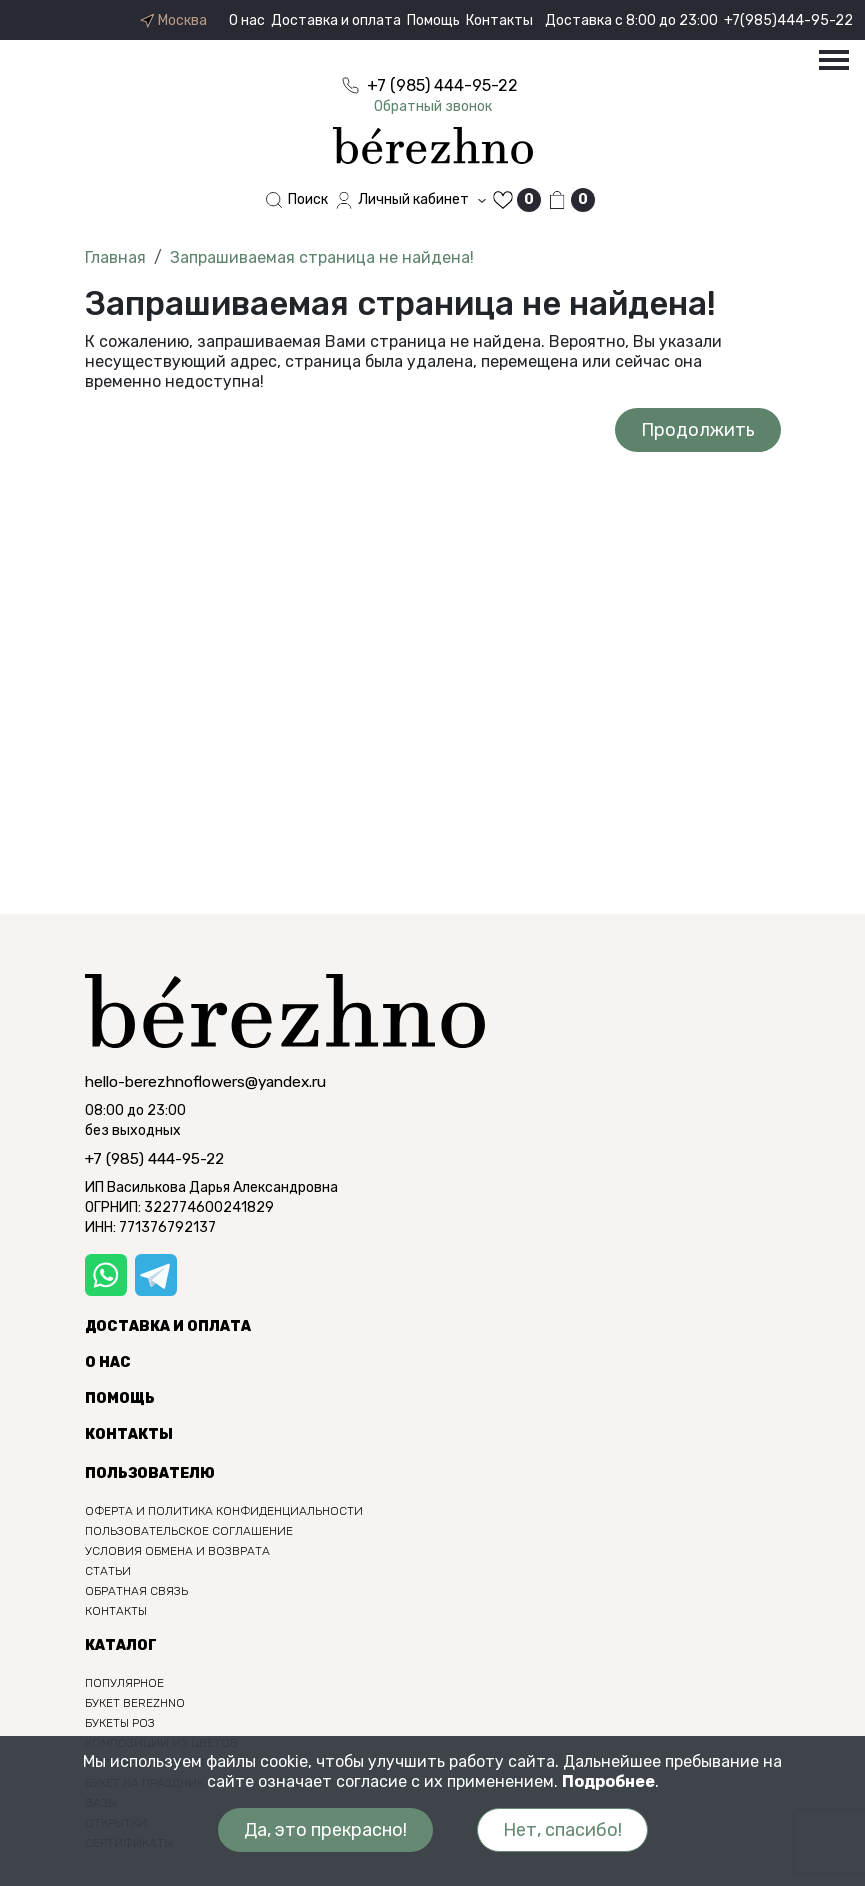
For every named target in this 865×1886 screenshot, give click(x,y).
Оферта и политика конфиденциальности (224, 1511)
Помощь (433, 20)
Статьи (108, 1571)
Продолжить (698, 430)
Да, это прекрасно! (325, 1830)
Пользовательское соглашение (189, 1531)
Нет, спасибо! (562, 1830)
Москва (173, 21)
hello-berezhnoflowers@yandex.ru (205, 1082)
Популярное (124, 1683)
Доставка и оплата (336, 20)
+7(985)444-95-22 (788, 20)
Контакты (499, 20)
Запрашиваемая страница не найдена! (322, 257)
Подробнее (608, 1781)
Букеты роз (120, 1723)
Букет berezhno (135, 1703)
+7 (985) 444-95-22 (154, 1159)
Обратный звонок (433, 106)
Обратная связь (136, 1591)
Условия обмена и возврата (177, 1551)
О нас (247, 20)
